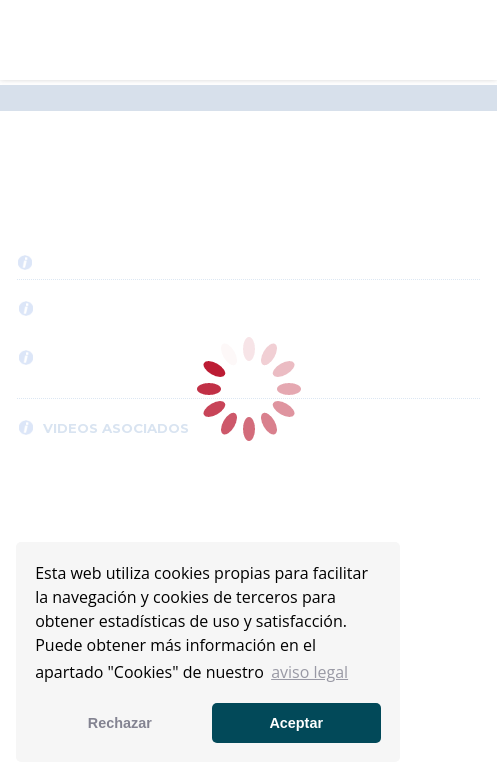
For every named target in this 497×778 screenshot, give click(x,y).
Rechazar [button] (120, 723)
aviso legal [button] (309, 672)
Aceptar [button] (296, 723)
